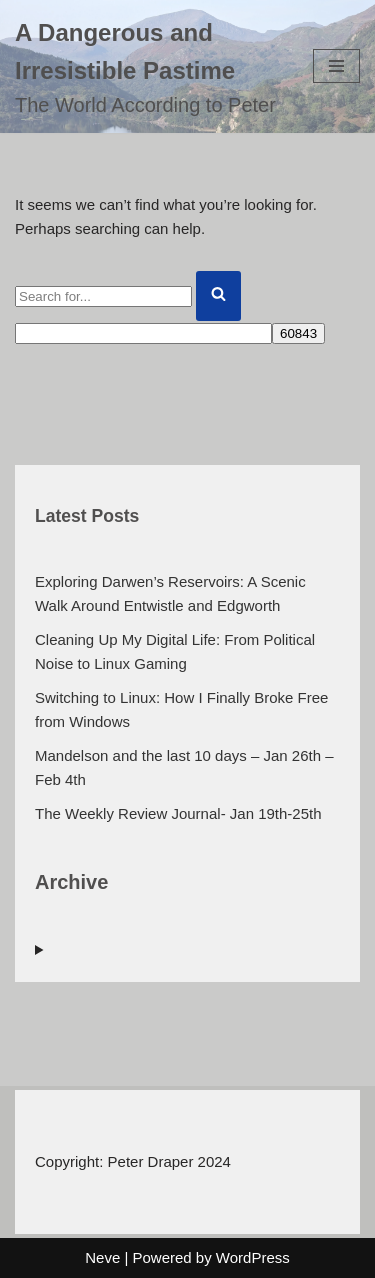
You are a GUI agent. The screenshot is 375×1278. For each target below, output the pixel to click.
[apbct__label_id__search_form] (143, 333)
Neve (102, 1257)
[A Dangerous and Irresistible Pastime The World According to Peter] (149, 66)
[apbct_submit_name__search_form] (298, 333)
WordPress (253, 1257)
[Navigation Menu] (336, 66)
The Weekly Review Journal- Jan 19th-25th (178, 813)
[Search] (103, 296)
